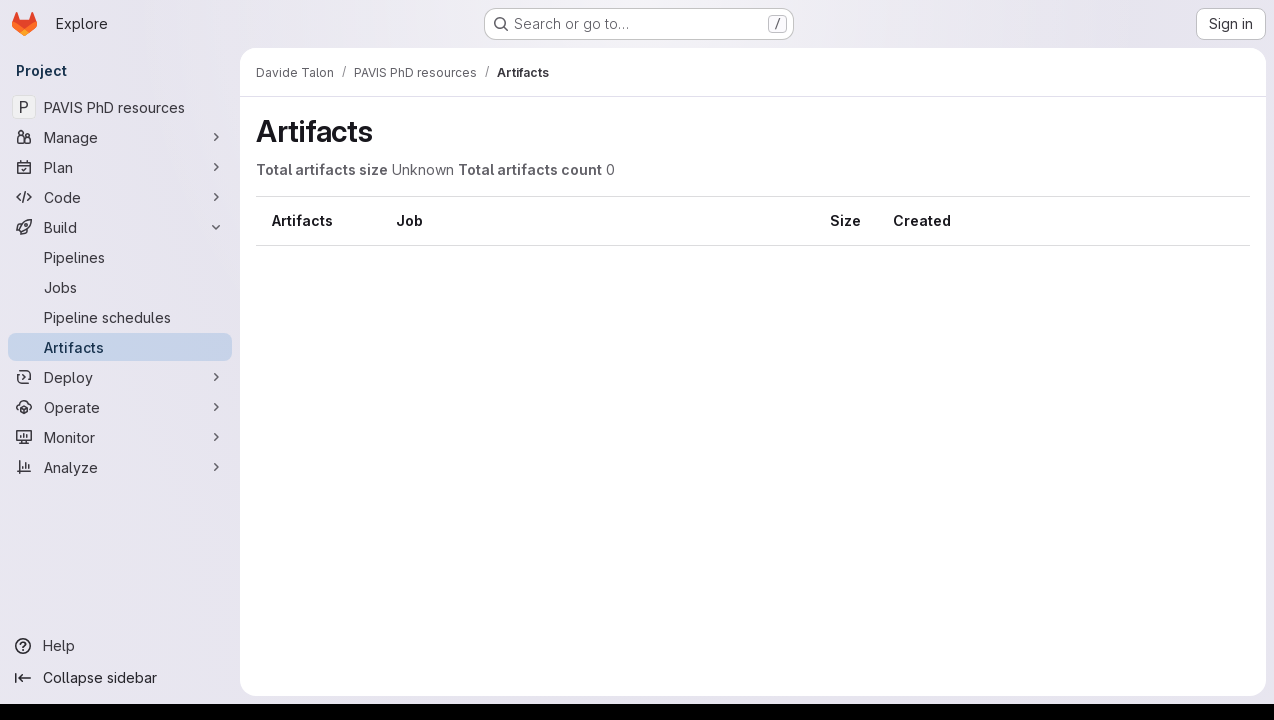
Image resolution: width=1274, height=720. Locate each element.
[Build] (120, 227)
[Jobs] (120, 287)
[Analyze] (120, 467)
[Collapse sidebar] (120, 678)
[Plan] (120, 167)
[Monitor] (120, 437)
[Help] (120, 646)
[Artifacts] (120, 347)
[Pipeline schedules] (120, 317)
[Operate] (120, 407)
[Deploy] (120, 377)
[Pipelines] (120, 257)
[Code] (120, 197)
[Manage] (120, 137)
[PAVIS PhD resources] (120, 107)
